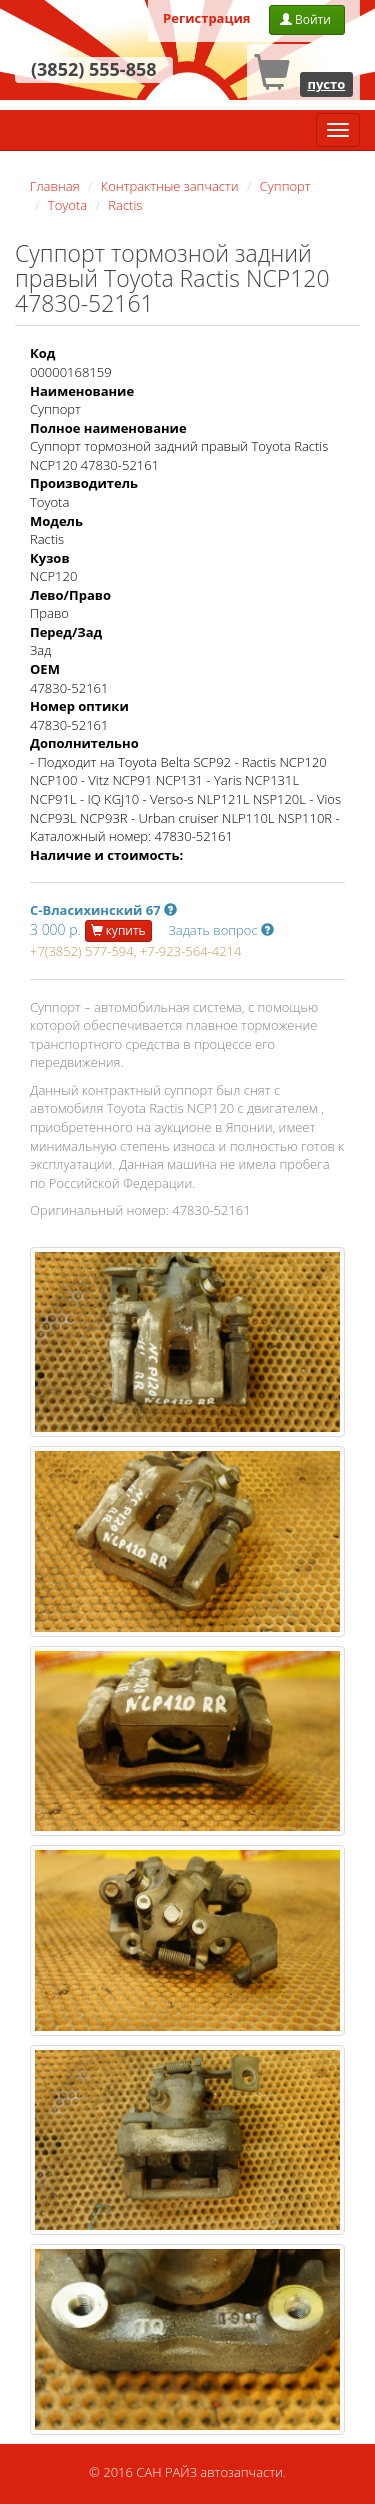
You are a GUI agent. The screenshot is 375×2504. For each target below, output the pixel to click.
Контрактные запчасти (170, 186)
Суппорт (285, 186)
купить (118, 930)
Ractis (125, 205)
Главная (55, 186)
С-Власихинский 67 (103, 910)
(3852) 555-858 (94, 69)
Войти (307, 19)
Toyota (67, 205)
